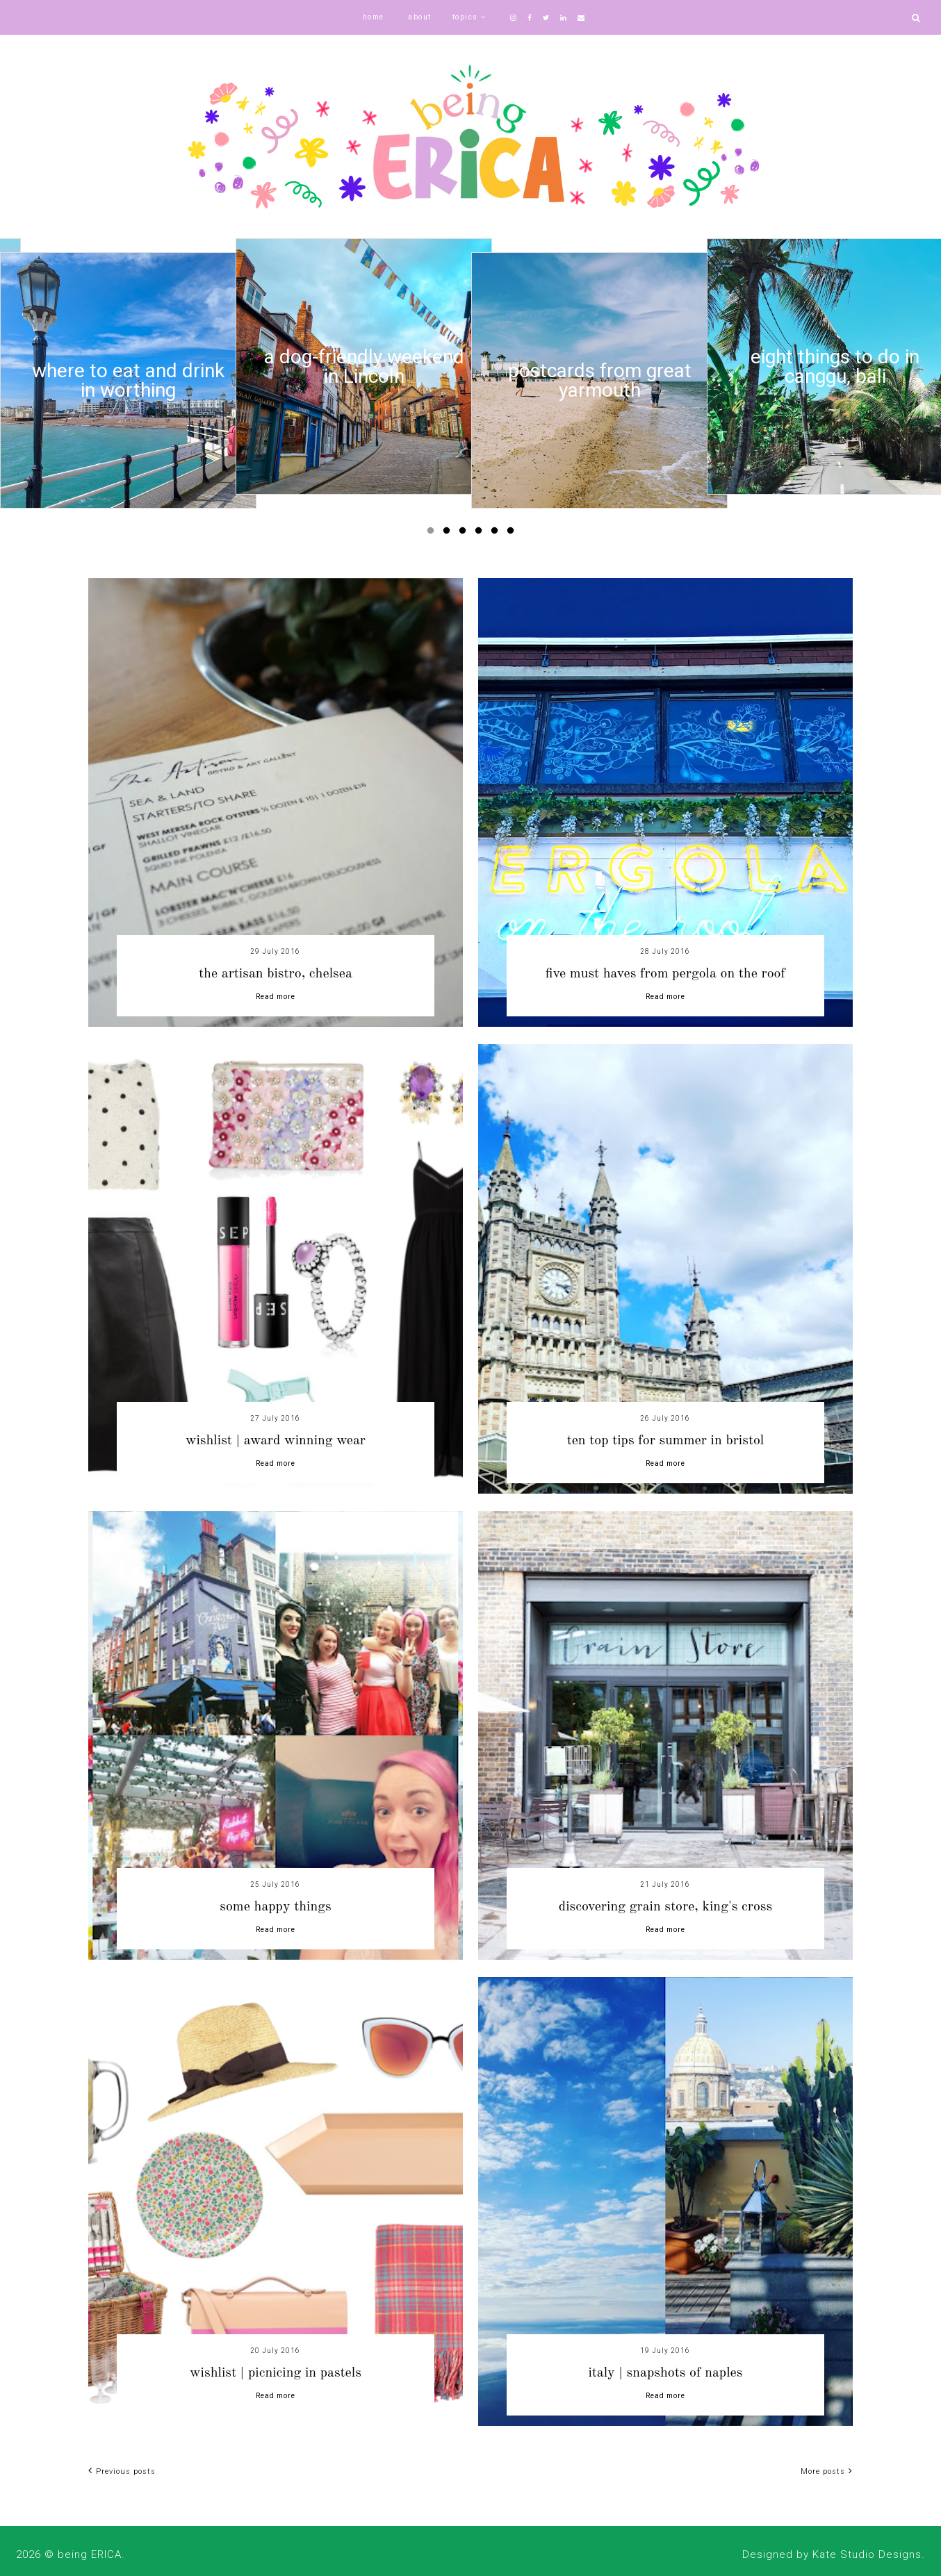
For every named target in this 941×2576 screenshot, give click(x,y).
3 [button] (465, 533)
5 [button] (497, 533)
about (420, 17)
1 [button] (433, 533)
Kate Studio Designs (867, 2554)
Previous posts (122, 2471)
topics (465, 17)
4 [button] (481, 533)
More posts (827, 2471)
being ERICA (90, 2554)
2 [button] (449, 533)
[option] (128, 380)
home (373, 17)
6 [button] (513, 533)
